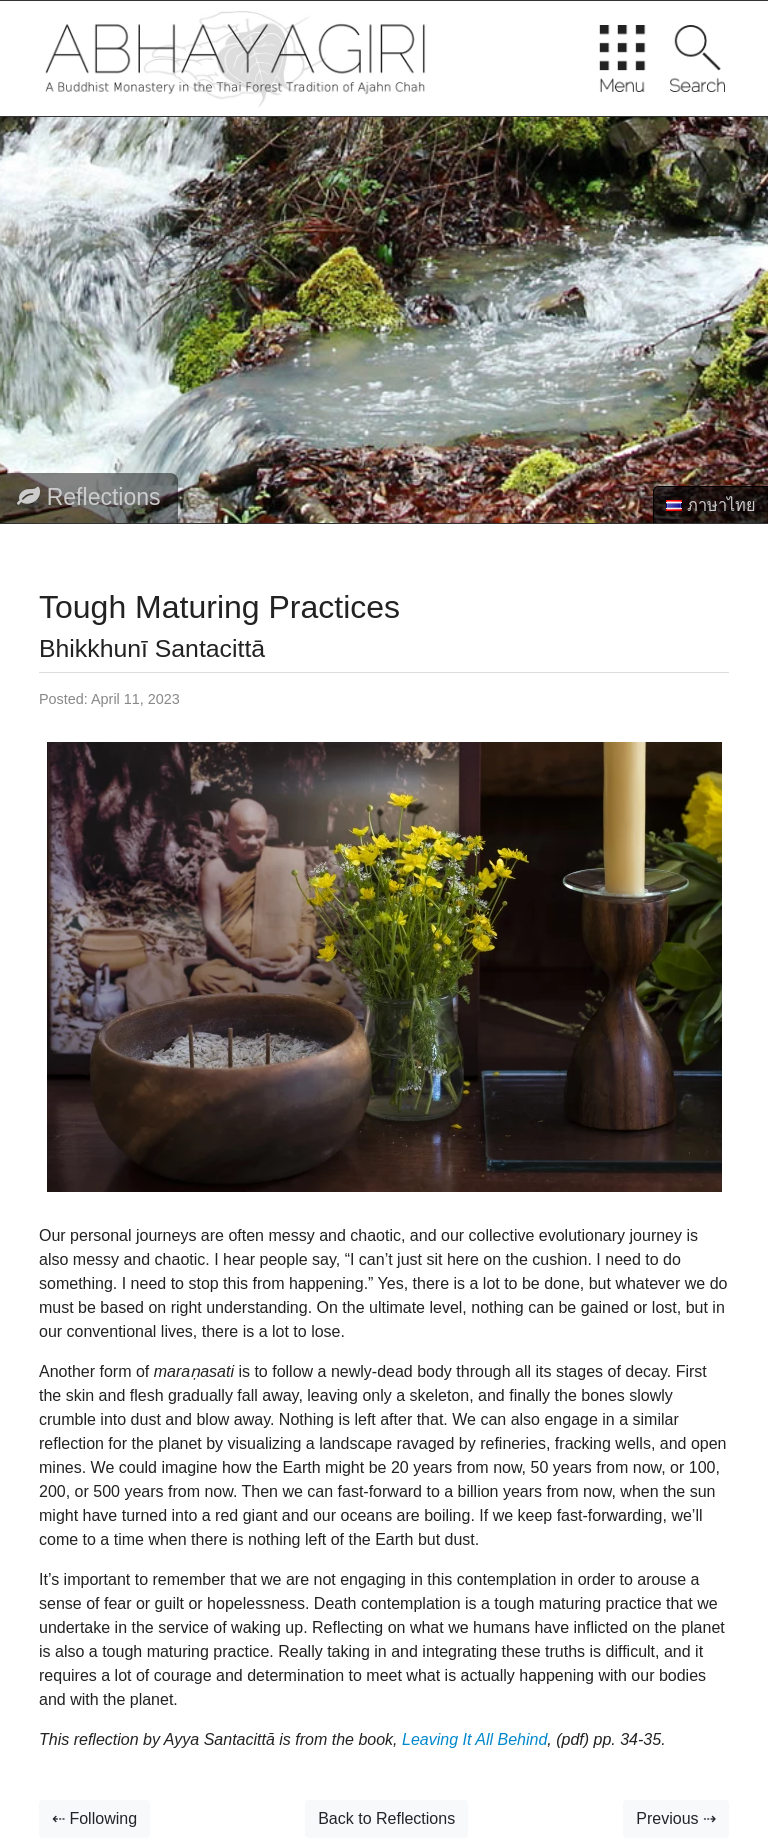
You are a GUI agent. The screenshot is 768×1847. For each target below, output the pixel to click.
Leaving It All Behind (473, 1739)
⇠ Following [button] (94, 1818)
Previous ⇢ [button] (676, 1818)
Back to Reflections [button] (386, 1818)
